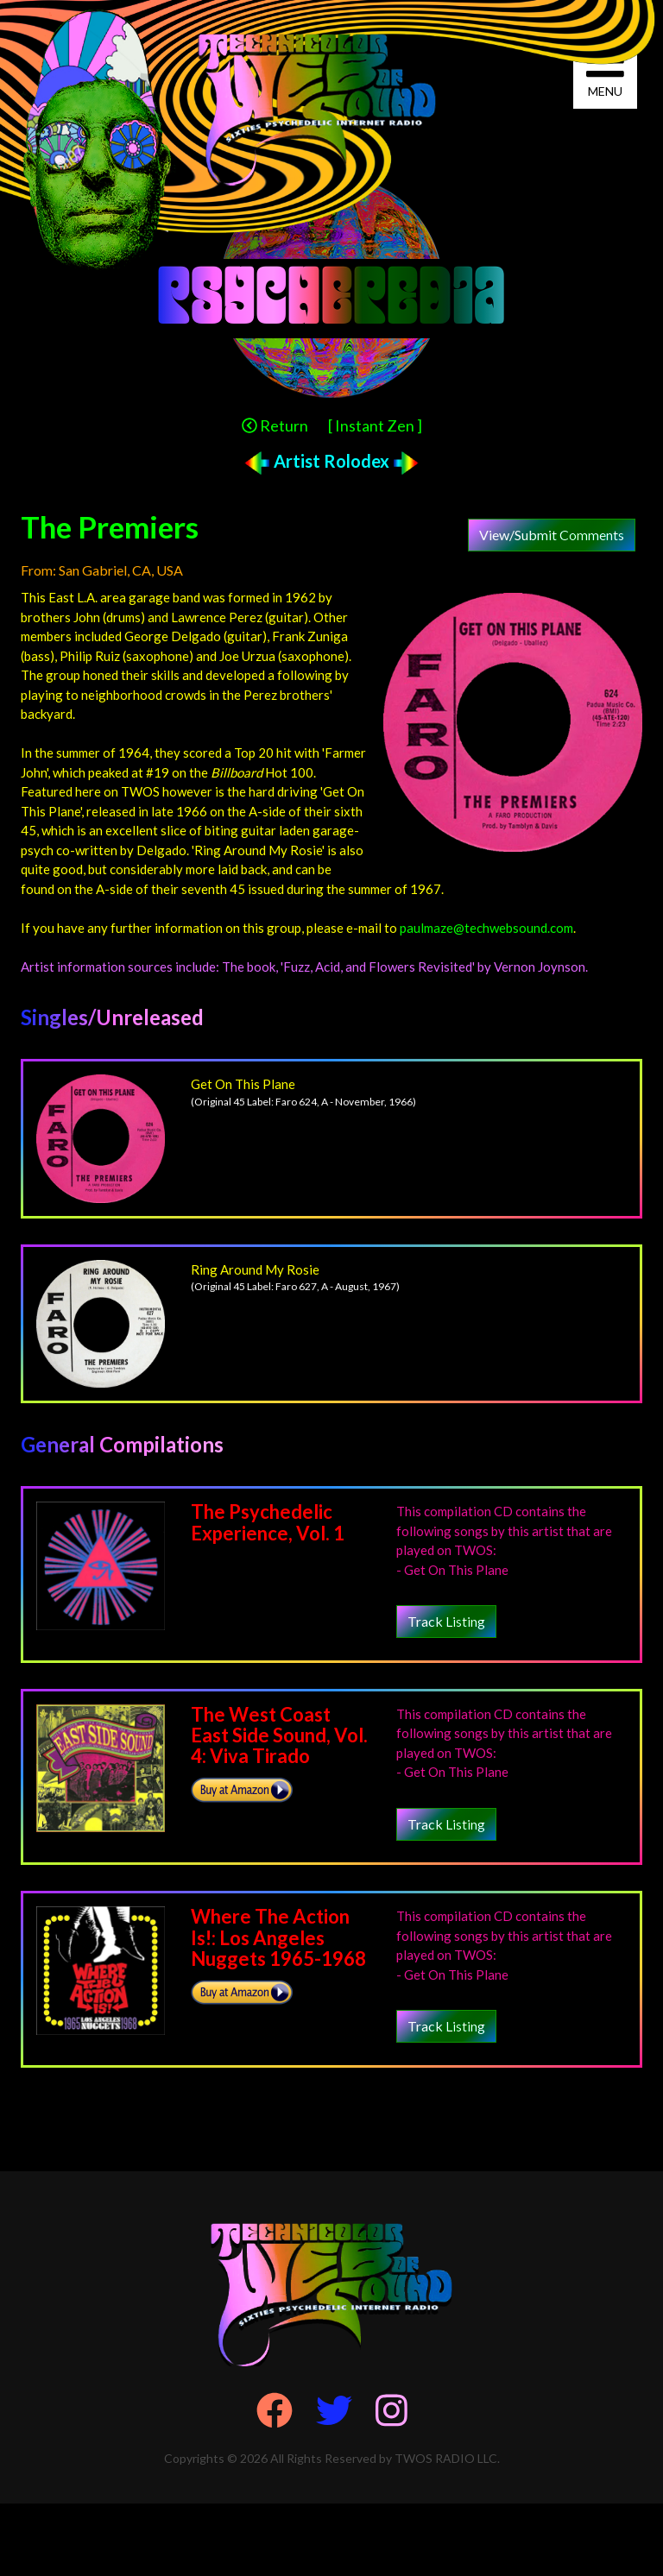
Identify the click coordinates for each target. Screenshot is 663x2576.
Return (275, 425)
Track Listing (446, 1621)
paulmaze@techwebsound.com (486, 927)
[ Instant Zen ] (375, 425)
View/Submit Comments (551, 534)
